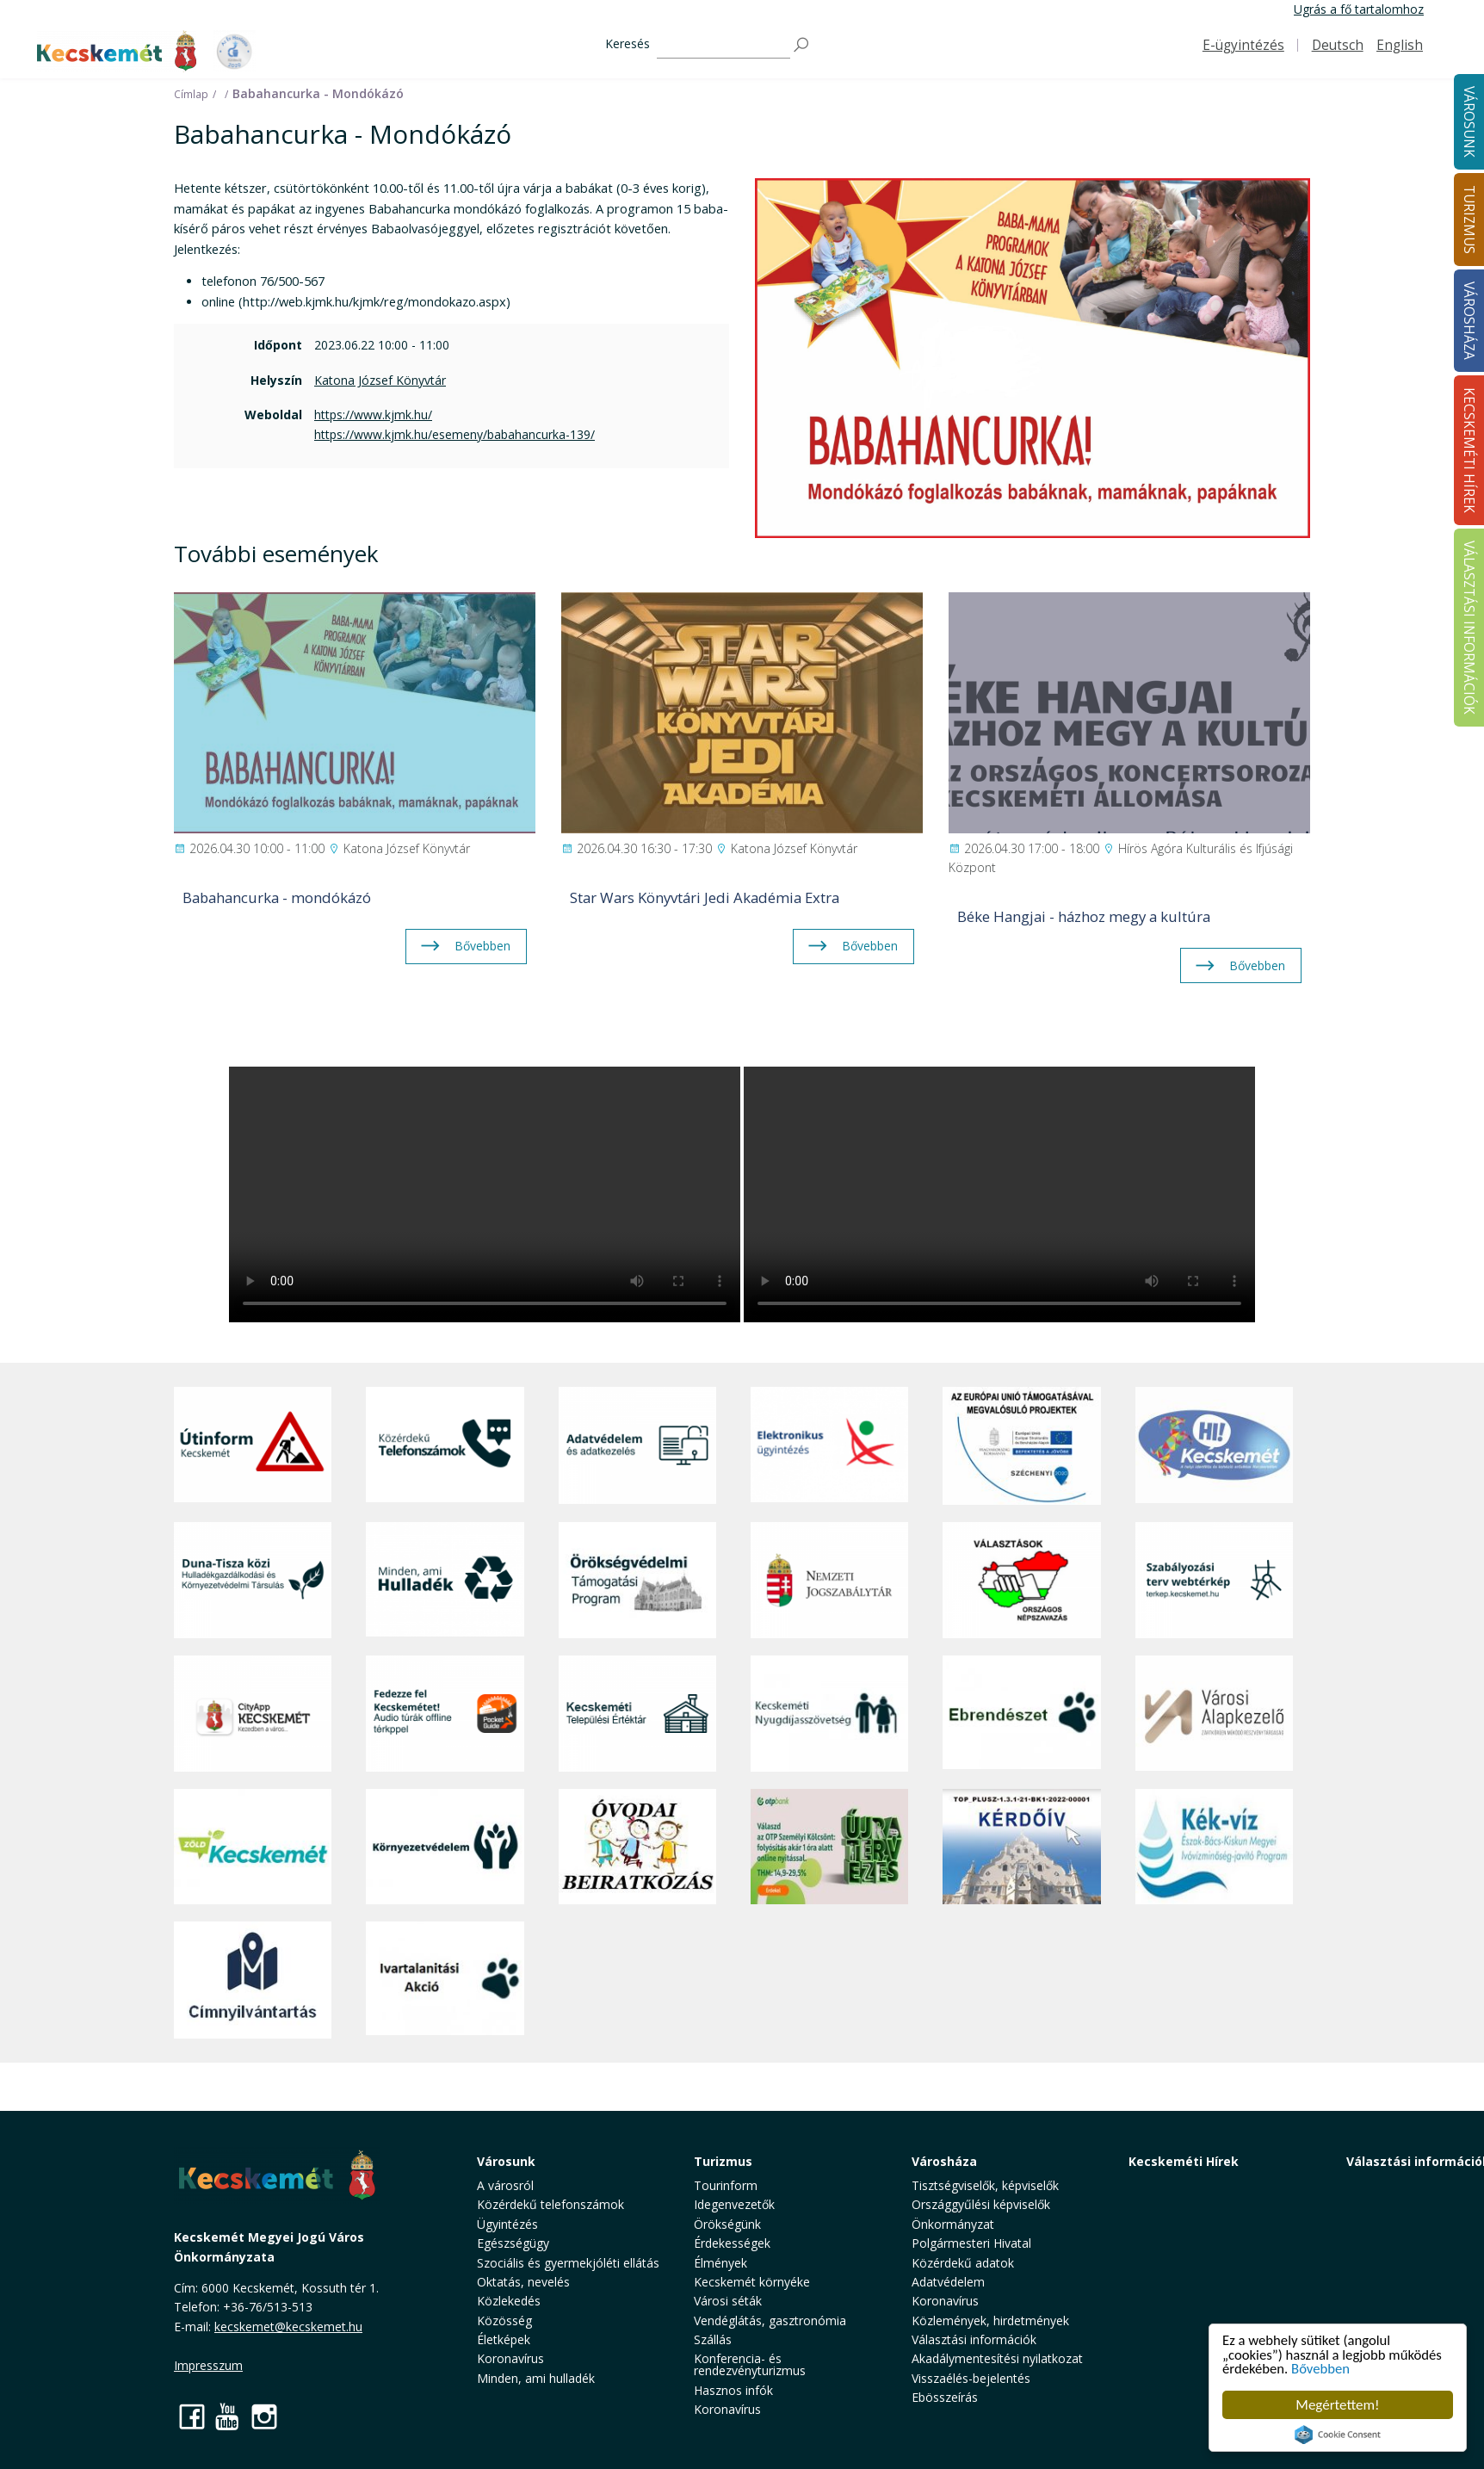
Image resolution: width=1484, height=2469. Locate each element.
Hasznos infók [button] (733, 2390)
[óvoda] (637, 1846)
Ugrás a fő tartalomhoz (1359, 9)
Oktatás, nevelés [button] (523, 2282)
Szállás (713, 2339)
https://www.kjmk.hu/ (373, 414)
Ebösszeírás (945, 2397)
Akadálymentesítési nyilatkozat (997, 2358)
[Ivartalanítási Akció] (444, 1980)
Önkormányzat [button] (953, 2224)
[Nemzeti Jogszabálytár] (829, 1580)
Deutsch (1337, 45)
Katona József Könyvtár (380, 380)
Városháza (944, 2161)
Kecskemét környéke (752, 2282)
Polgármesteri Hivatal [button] (971, 2243)
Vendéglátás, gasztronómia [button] (770, 2320)
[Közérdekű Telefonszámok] (444, 1445)
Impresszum (208, 2365)
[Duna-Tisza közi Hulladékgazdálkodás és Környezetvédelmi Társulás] (252, 1580)
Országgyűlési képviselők (981, 2204)
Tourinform (725, 2185)
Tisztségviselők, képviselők (985, 2185)
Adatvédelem (948, 2282)
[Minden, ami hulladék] (444, 1580)
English (1399, 45)
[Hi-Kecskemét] (1214, 1445)
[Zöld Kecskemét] (252, 1846)
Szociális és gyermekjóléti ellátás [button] (568, 2263)
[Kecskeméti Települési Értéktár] (637, 1713)
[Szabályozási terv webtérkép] (1214, 1580)
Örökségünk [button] (727, 2224)
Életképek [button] (503, 2339)
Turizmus (723, 2161)
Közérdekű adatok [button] (963, 2263)
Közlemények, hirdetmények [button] (990, 2320)
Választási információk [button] (974, 2339)
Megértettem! (1337, 2405)
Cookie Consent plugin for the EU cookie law (1338, 2434)
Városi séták (728, 2301)
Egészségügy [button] (513, 2243)
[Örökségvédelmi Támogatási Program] (637, 1580)
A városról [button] (505, 2185)
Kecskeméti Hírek (1183, 2161)
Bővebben (1322, 2369)
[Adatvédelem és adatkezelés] (637, 1445)
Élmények (720, 2263)
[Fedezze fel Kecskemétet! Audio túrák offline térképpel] (444, 1713)
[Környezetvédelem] (444, 1846)
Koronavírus (510, 2358)
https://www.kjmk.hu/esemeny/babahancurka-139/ (454, 434)
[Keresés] (723, 45)
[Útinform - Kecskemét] (252, 1445)
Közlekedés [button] (509, 2301)
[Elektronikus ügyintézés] (829, 1445)
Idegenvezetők (734, 2204)
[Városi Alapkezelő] (1214, 1713)
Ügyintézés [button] (507, 2224)
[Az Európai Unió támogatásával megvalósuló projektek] (1021, 1445)
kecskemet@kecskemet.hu (288, 2326)
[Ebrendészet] (1021, 1713)
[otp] (829, 1846)
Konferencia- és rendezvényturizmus (750, 2364)
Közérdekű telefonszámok (550, 2204)
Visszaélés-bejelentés (971, 2378)
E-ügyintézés (1243, 45)
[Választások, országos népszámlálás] (1021, 1580)
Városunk (506, 2161)
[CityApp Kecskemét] (252, 1713)
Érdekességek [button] (732, 2243)
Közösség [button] (504, 2320)
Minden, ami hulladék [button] (536, 2378)
